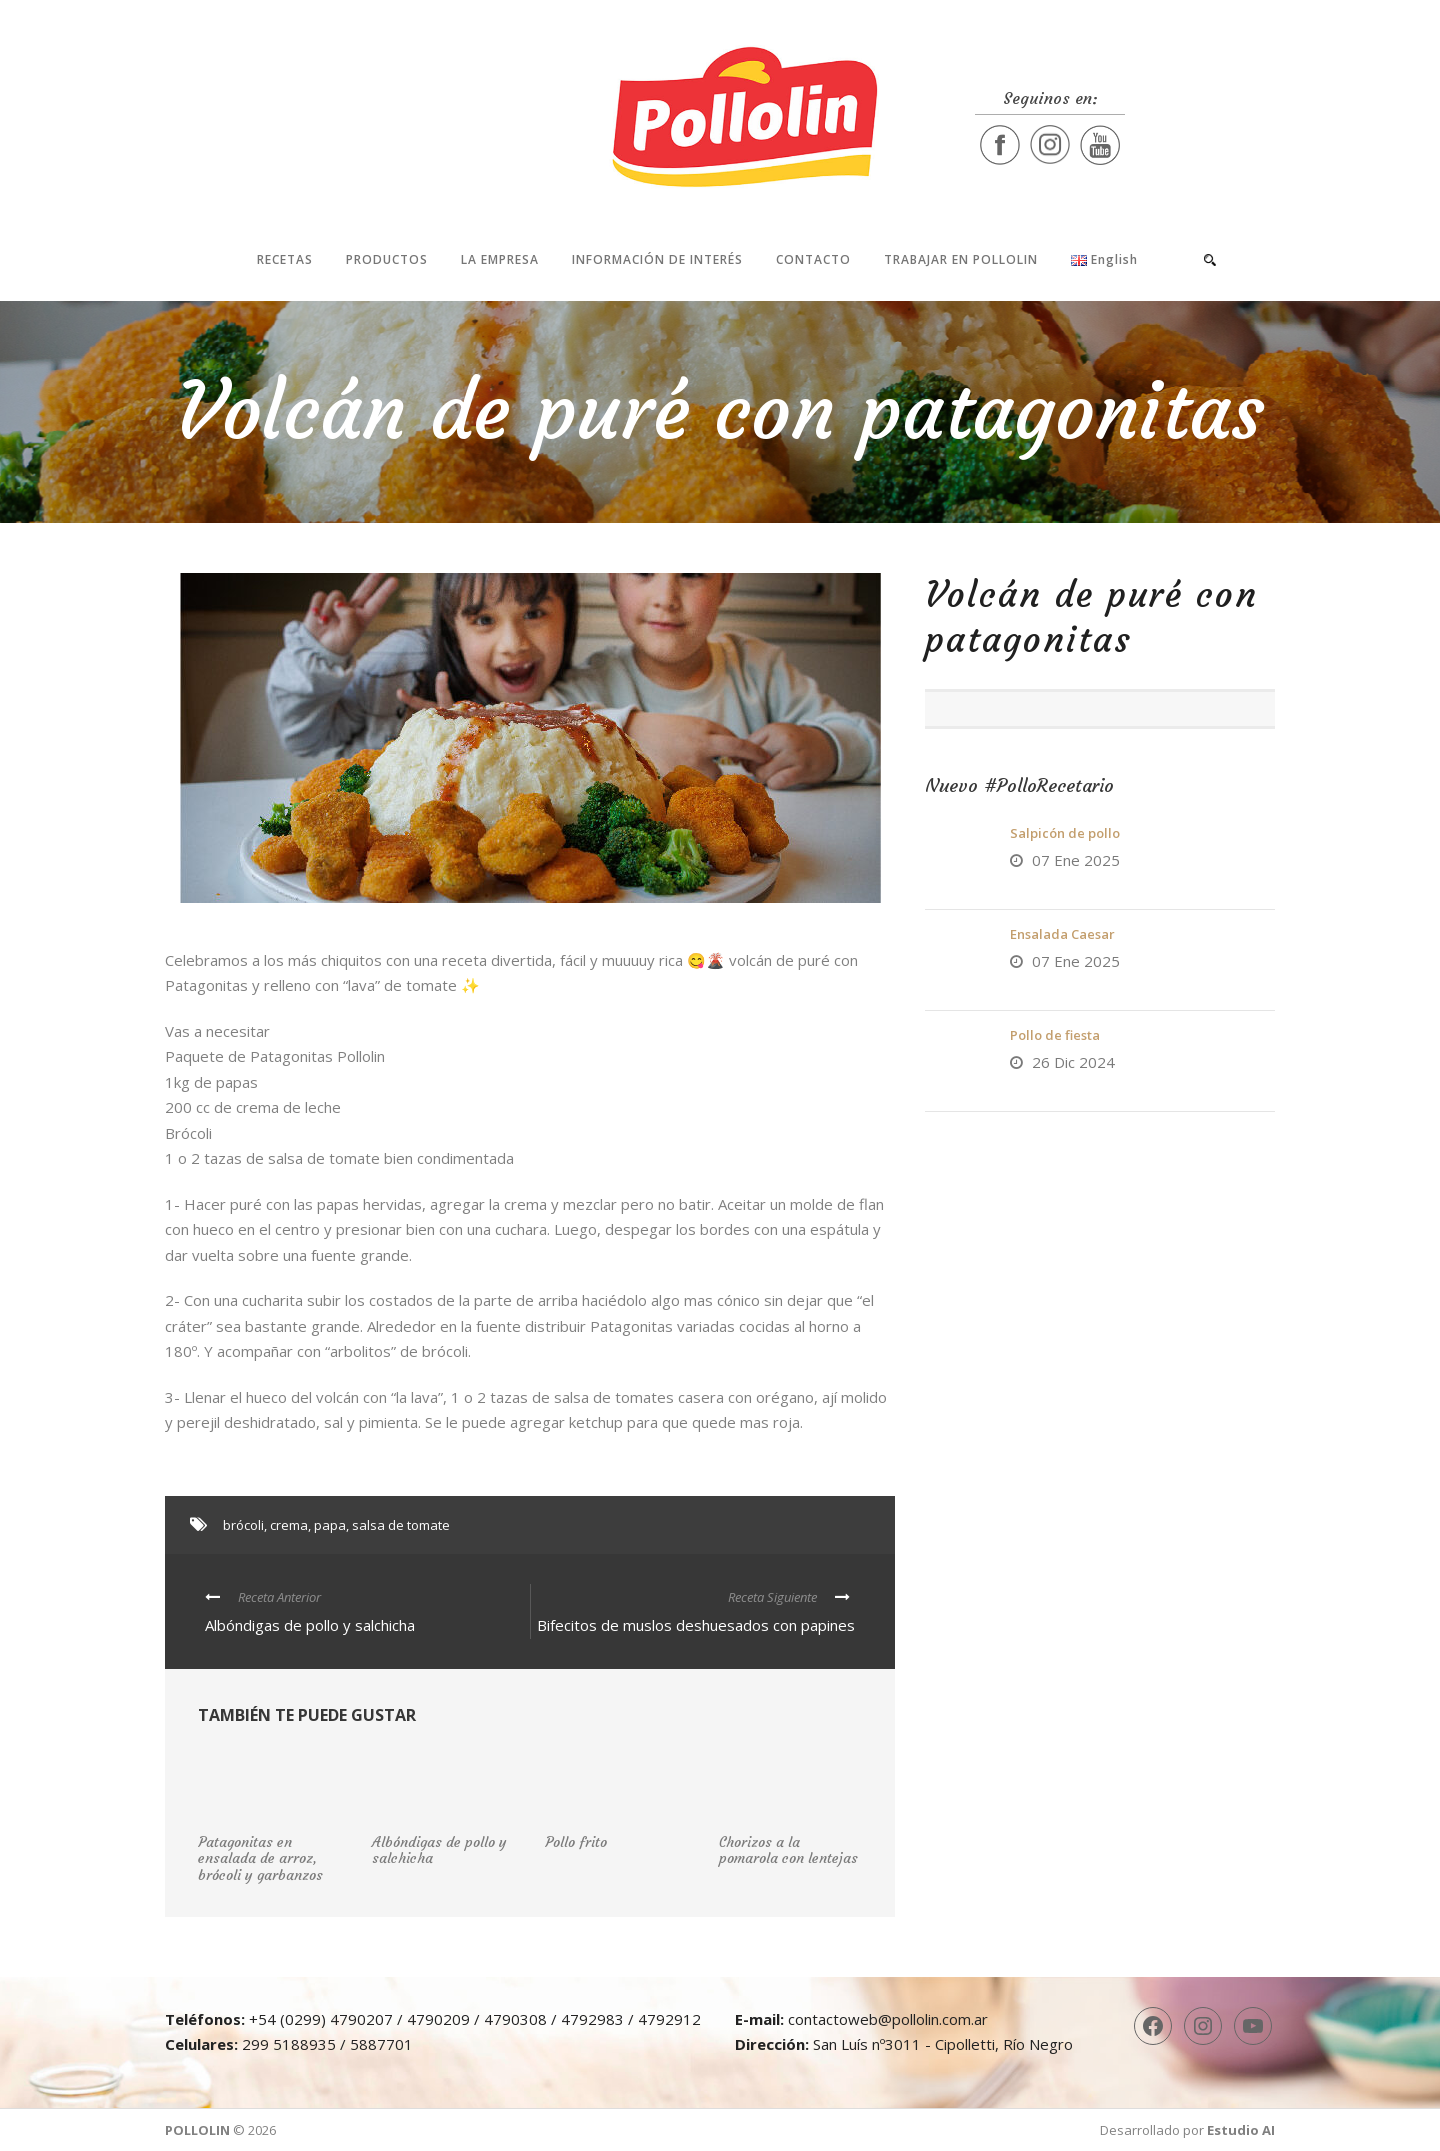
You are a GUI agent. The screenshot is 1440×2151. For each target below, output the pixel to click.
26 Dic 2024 (1073, 1062)
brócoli (243, 1525)
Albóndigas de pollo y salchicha (439, 1850)
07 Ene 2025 (1076, 860)
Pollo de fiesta (1055, 1035)
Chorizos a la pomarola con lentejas (788, 1850)
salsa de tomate (401, 1525)
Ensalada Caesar (1062, 934)
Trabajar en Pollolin (961, 259)
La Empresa (500, 259)
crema (289, 1525)
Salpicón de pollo (1065, 833)
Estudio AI (1241, 2130)
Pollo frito (576, 1842)
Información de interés (657, 259)
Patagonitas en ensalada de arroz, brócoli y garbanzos (260, 1859)
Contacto (813, 259)
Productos (387, 259)
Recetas (285, 259)
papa (330, 1525)
